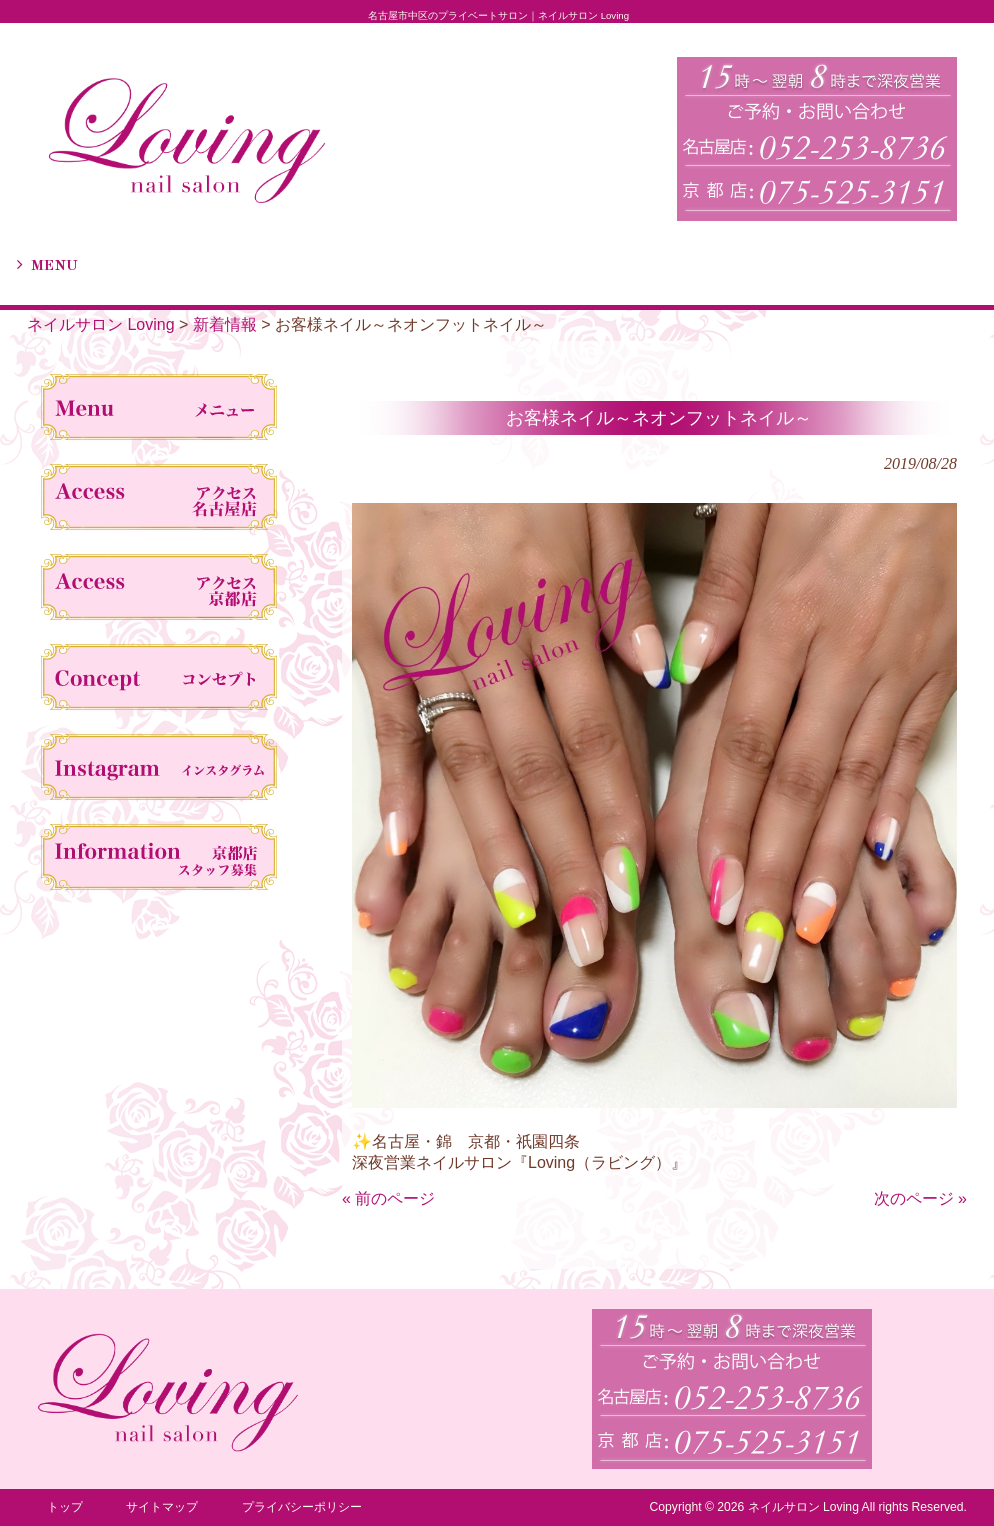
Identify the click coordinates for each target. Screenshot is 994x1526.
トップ (65, 1507)
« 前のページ (388, 1198)
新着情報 (225, 324)
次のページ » (920, 1198)
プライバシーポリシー (302, 1507)
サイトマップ (162, 1507)
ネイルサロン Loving (101, 324)
